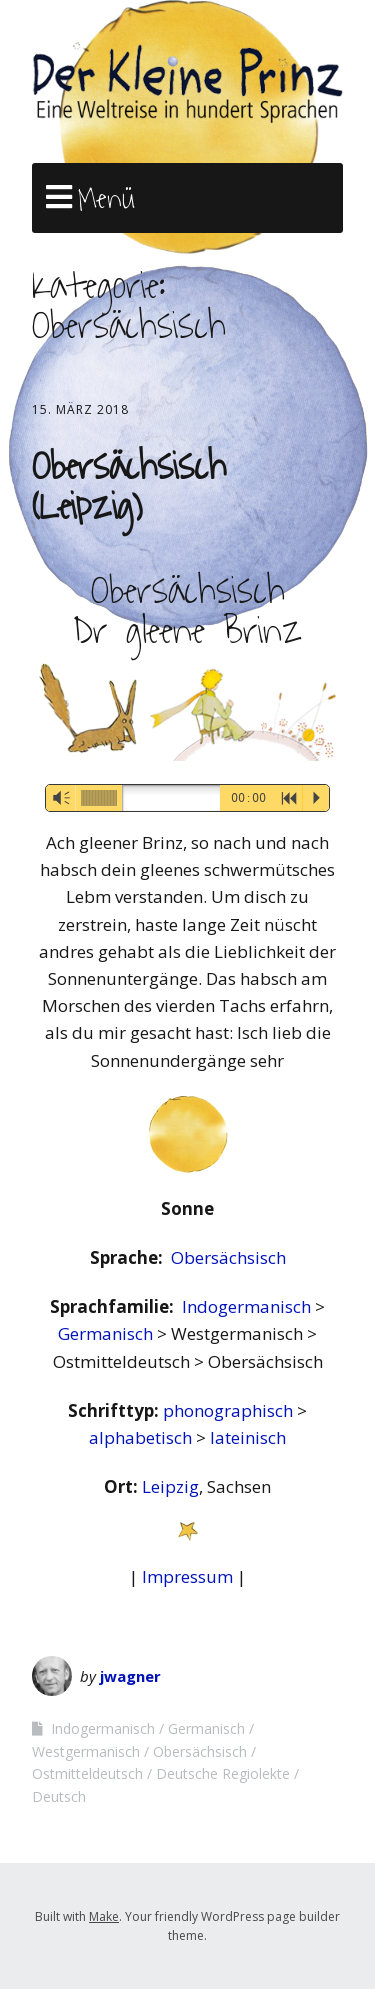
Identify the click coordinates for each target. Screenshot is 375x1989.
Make (104, 1916)
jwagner (130, 1676)
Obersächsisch (228, 1257)
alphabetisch (142, 1437)
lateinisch (248, 1437)
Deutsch (59, 1796)
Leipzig (170, 1486)
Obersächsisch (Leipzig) (129, 487)
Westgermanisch (86, 1751)
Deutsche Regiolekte (223, 1773)
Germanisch (107, 1333)
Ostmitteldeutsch (87, 1773)
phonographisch (230, 1410)
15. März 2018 (80, 409)
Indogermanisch (248, 1306)
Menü (106, 199)
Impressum (187, 1576)
